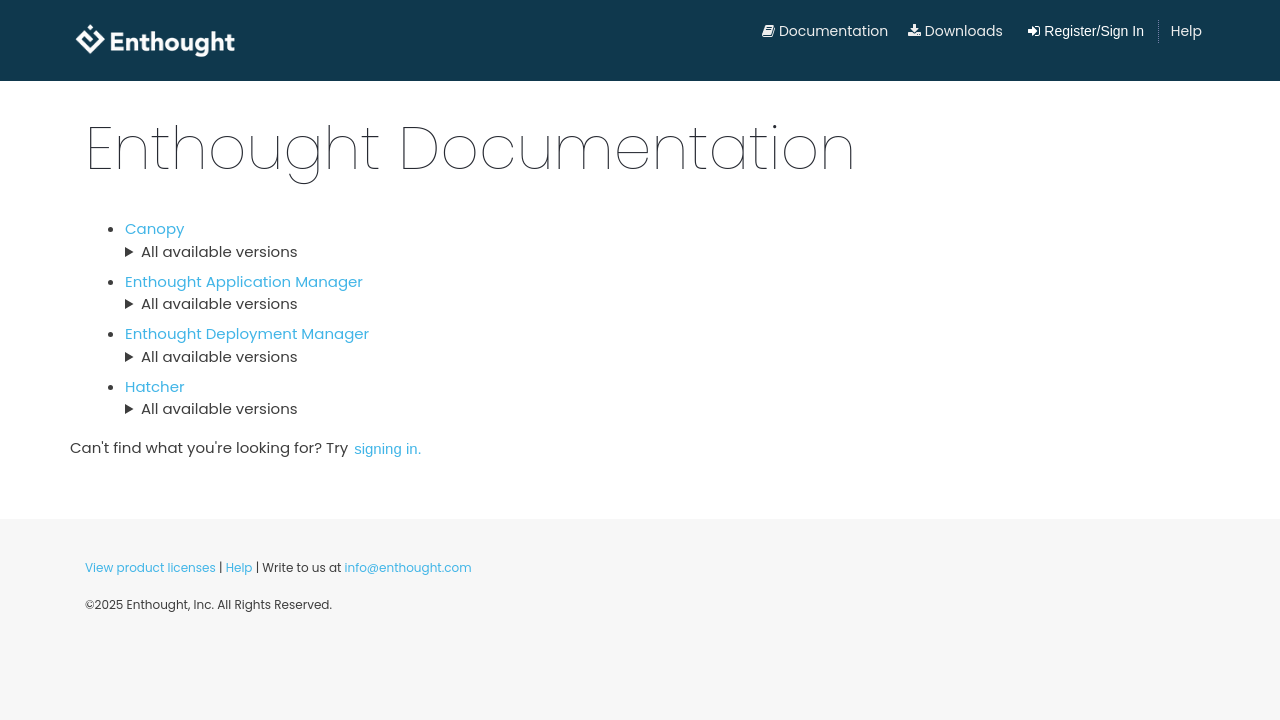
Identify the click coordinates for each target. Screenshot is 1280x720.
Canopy (155, 228)
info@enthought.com (408, 567)
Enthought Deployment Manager (247, 333)
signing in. (388, 448)
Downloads (955, 31)
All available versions (219, 251)
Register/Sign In (1086, 31)
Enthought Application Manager (244, 281)
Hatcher (155, 386)
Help (1186, 31)
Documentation (825, 31)
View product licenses (150, 567)
